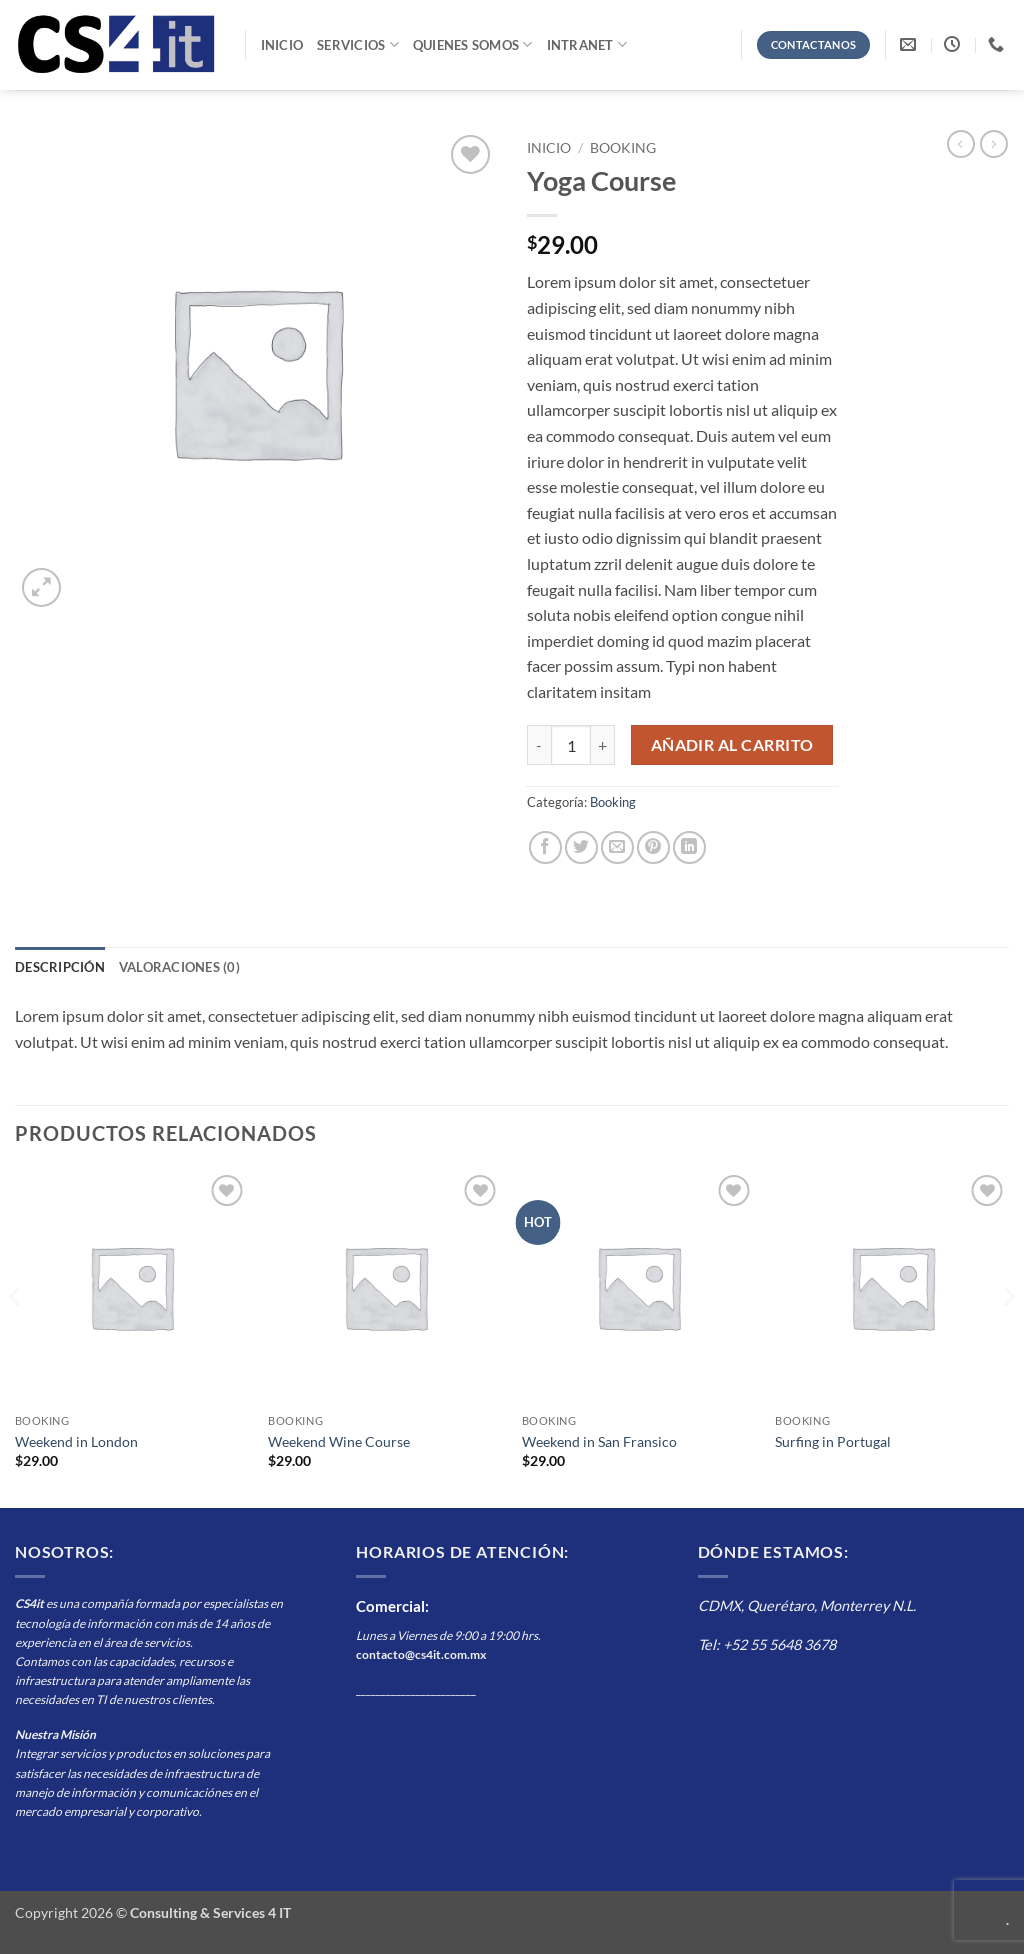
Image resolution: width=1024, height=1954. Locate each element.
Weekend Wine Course (339, 1441)
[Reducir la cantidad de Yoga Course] (539, 745)
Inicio (282, 45)
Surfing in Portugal (833, 1441)
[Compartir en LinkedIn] (689, 847)
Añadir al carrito (732, 745)
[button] (41, 587)
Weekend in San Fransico (599, 1441)
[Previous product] (994, 144)
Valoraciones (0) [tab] (179, 967)
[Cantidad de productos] (571, 745)
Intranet (587, 44)
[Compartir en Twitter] (581, 847)
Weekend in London (76, 1441)
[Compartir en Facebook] (545, 847)
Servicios (358, 44)
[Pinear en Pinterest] (653, 847)
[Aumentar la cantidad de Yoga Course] (603, 745)
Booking (623, 148)
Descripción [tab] (60, 967)
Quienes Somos (473, 44)
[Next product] (961, 144)
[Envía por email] (617, 847)
